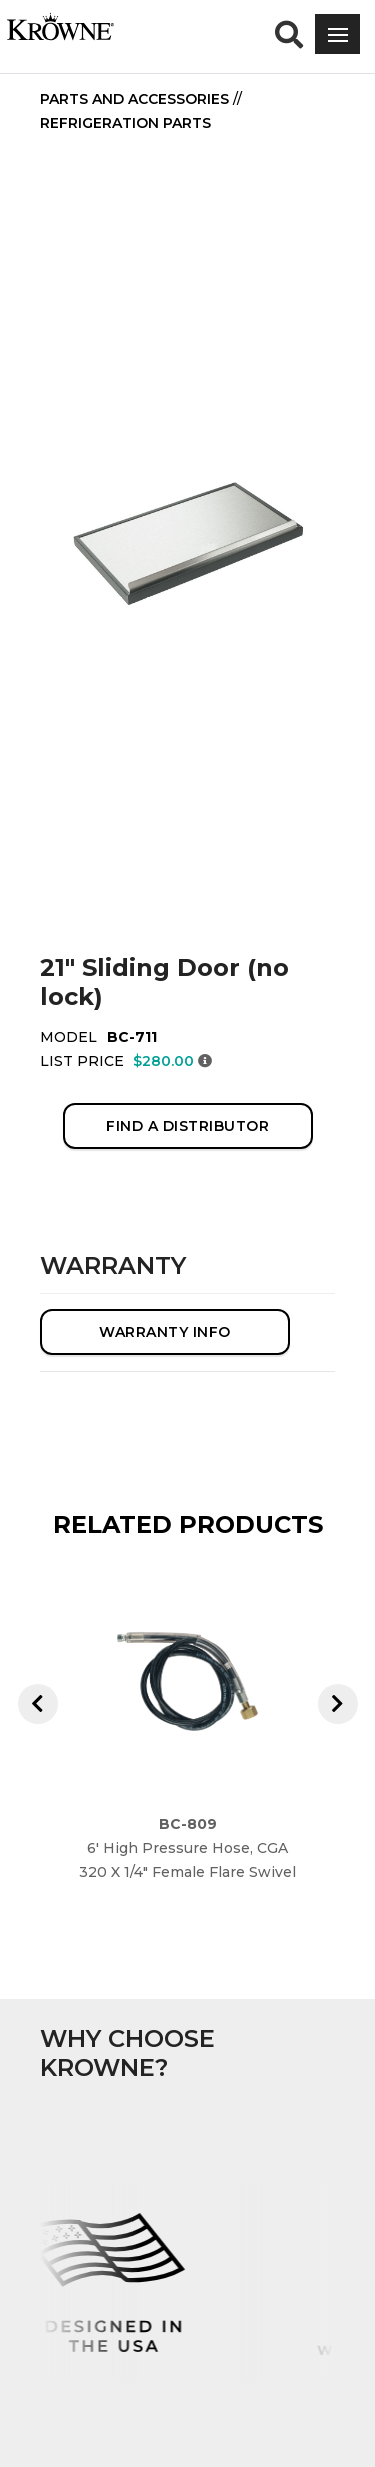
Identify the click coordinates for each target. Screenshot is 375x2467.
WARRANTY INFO (165, 1332)
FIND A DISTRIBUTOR (187, 1126)
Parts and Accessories (134, 99)
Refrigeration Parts (125, 123)
